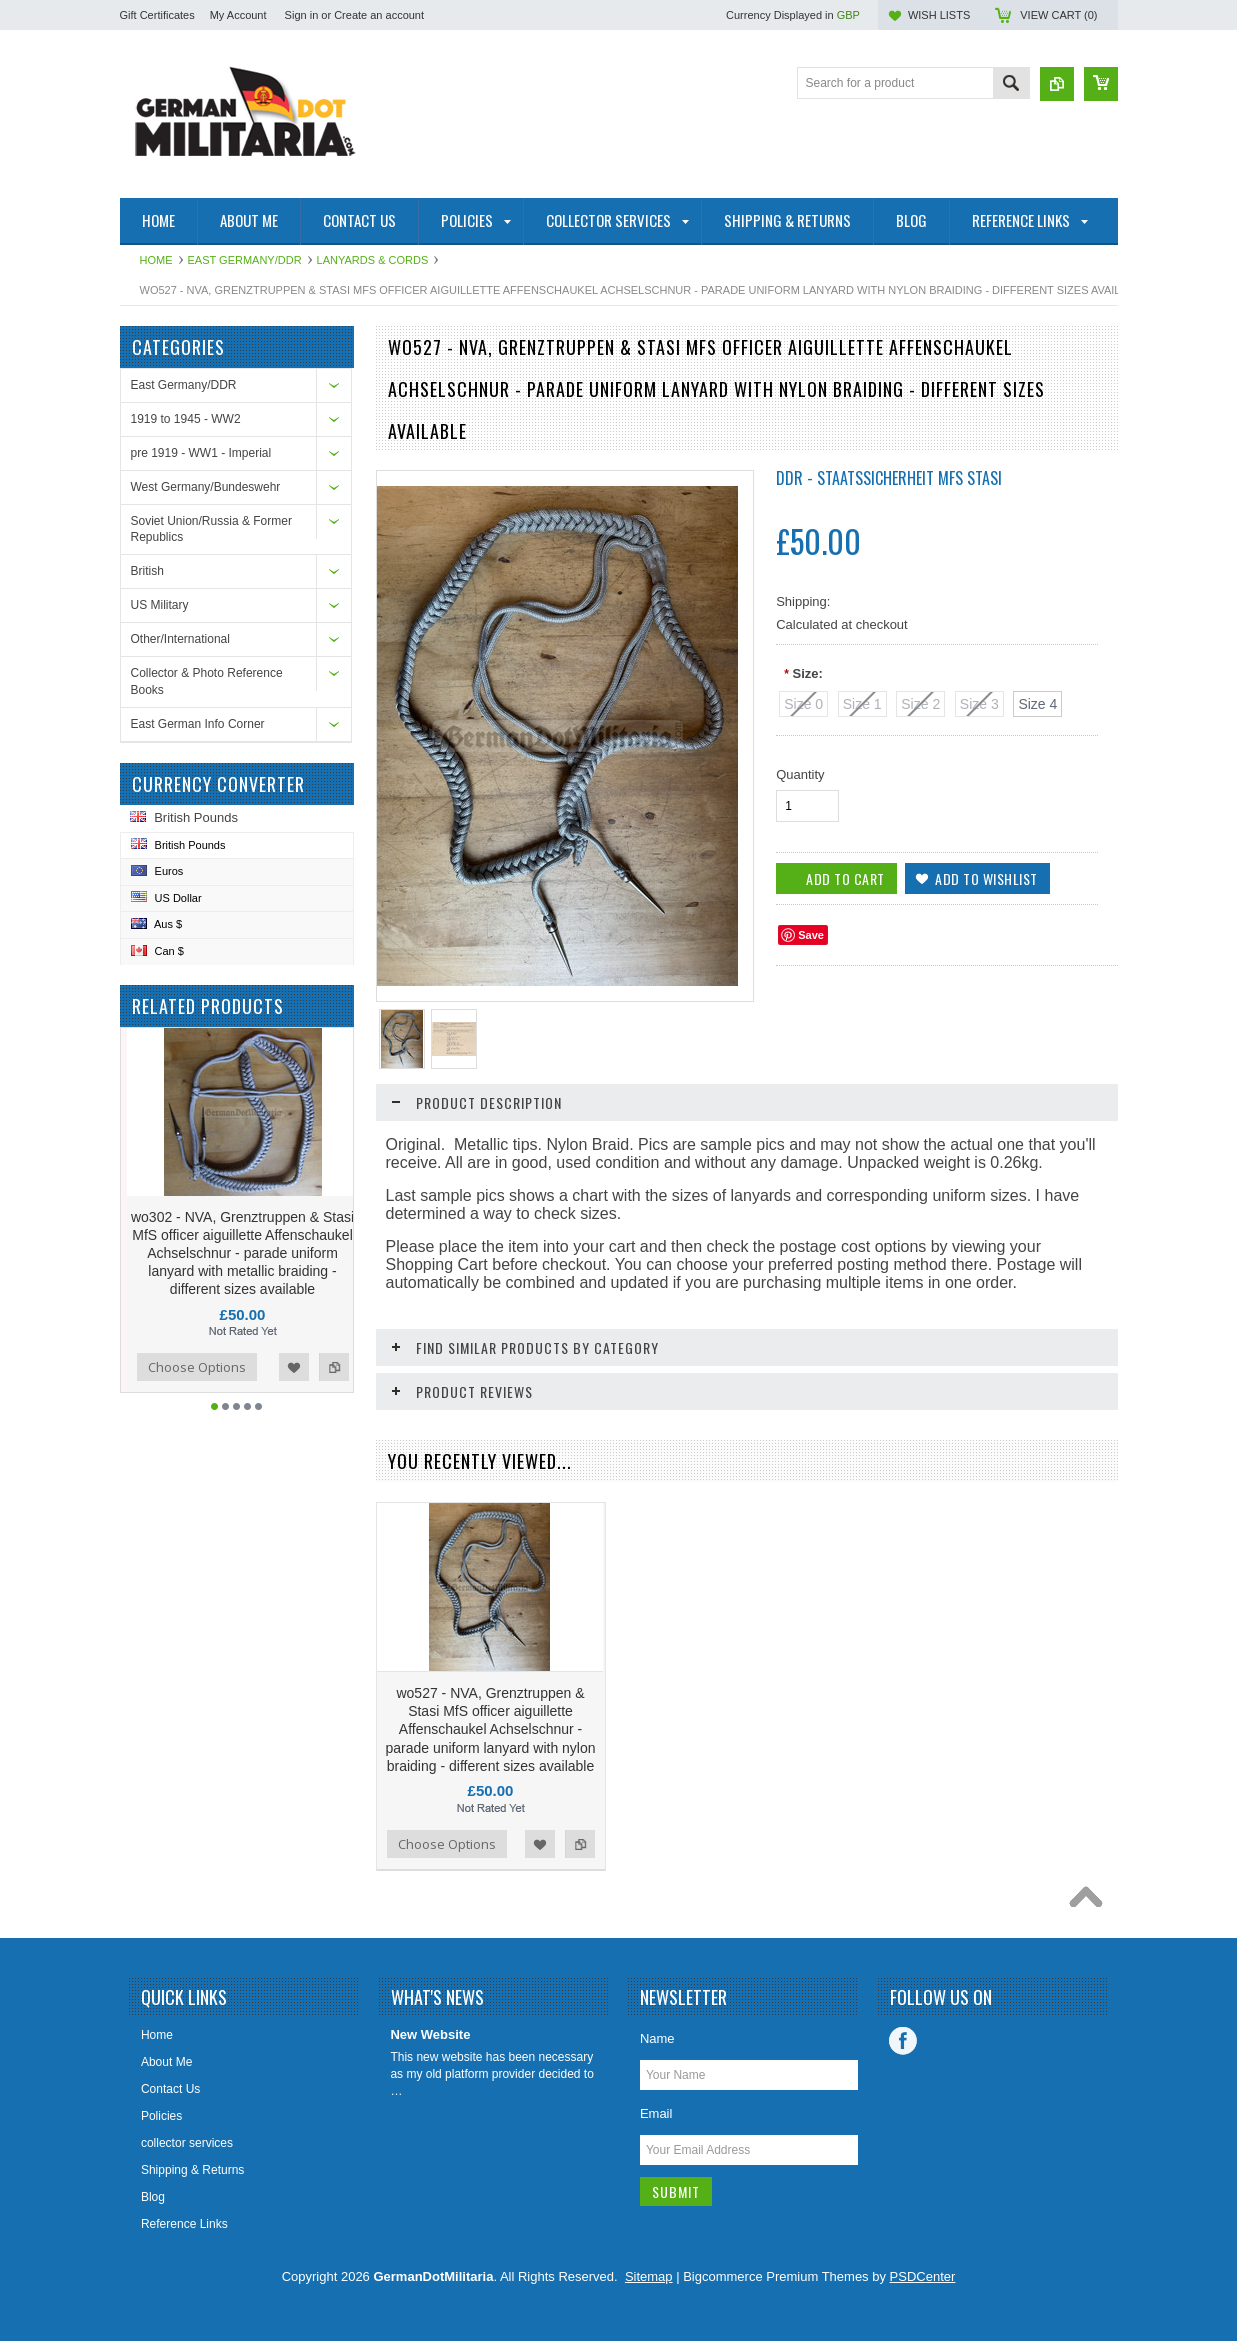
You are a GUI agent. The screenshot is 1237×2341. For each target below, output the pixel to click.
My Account (238, 15)
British (147, 571)
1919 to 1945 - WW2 (186, 419)
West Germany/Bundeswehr (206, 487)
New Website (430, 2034)
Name (657, 2038)
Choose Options (198, 1367)
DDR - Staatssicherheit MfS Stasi (889, 478)
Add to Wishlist (295, 1367)
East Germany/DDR (245, 260)
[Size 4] (1037, 704)
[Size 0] (803, 704)
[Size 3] (979, 704)
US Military (160, 605)
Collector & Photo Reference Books (207, 681)
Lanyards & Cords (373, 260)
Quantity (800, 774)
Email (656, 2113)
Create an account (379, 15)
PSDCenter (923, 2276)
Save (811, 935)
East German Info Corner (198, 724)
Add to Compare (335, 1367)
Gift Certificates (157, 15)
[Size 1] (862, 704)
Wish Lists (939, 15)
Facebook (903, 2041)
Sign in (302, 15)
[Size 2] (920, 704)
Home (156, 260)
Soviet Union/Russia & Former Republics (211, 529)
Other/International (180, 639)
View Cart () (1058, 15)
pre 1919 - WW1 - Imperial (201, 453)
